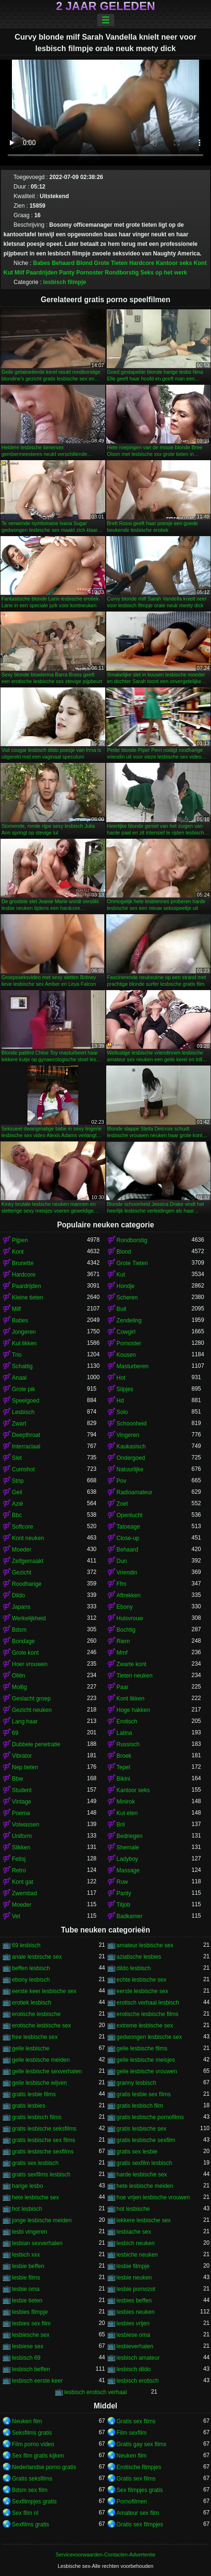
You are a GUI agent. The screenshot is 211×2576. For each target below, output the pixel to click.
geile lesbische (31, 2048)
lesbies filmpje (30, 2312)
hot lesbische (133, 2209)
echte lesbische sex (142, 1979)
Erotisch (127, 1721)
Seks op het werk (164, 272)
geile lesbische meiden (41, 2060)
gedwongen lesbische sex (149, 2037)
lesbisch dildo (134, 2369)
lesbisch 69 (26, 2357)
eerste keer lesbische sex (44, 1991)
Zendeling (129, 1320)
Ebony (125, 1607)
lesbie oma (26, 2289)
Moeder (21, 1549)
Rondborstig (122, 272)
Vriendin (127, 1572)
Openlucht (130, 1515)
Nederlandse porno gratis (44, 2467)
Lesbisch (23, 1412)
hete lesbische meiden (145, 2186)
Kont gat (22, 1882)
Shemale (128, 1847)
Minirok (126, 1801)
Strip (18, 1481)
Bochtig (126, 1629)
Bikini (124, 1778)
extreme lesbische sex (145, 2025)
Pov (122, 1481)
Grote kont (25, 1652)
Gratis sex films (136, 2421)
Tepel (124, 1767)
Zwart (19, 1423)
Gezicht (21, 1572)
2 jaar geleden (105, 6)
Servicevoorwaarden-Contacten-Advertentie (105, 2554)
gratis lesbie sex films (144, 2094)
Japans (21, 1607)
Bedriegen (130, 1836)
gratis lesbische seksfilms (44, 2128)
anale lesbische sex (37, 1956)
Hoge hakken (134, 1710)
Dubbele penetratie (36, 1744)
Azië (17, 1503)
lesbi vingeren (29, 2231)
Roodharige (26, 1584)
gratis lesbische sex (142, 2128)
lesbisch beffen (31, 2369)
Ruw (122, 1882)
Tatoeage (128, 1526)
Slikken (21, 1847)
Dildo (18, 1595)
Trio (16, 1354)
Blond (84, 263)
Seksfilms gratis (32, 2432)
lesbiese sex (27, 2346)
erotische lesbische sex (41, 2025)
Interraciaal (26, 1446)
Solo (122, 1412)
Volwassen (25, 1824)
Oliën (18, 1675)
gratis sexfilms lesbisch (41, 2174)
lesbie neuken (134, 2277)
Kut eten (127, 1813)
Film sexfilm (132, 2432)
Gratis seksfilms (32, 2478)
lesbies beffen (134, 2300)
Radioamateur (134, 1492)
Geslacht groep (31, 1698)
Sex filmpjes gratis (140, 2490)
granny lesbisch (136, 2083)
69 (15, 1733)
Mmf (122, 1652)
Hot (121, 1377)
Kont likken (131, 1698)
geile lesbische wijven (39, 2083)
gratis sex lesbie (137, 2151)
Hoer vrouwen (30, 1664)
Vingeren (128, 1435)
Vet (16, 1916)
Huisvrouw (130, 1618)
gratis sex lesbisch (35, 2163)
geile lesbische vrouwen (147, 2071)
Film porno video (33, 2444)
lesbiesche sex (31, 2335)
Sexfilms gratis (30, 2524)
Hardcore (141, 263)
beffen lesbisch (31, 1968)
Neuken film (27, 2421)
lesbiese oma (134, 2335)
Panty (67, 272)
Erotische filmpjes (139, 2467)
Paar (123, 1687)
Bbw (17, 1778)
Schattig (22, 1366)
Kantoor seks (174, 263)
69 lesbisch (26, 1945)
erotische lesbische (36, 2014)
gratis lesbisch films (36, 2117)
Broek (124, 1756)
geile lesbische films (142, 2048)
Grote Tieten (110, 263)
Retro (19, 1870)
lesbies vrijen (133, 2323)
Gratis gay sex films (142, 2444)
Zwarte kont (132, 1664)
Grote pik (23, 1389)
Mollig (19, 1687)
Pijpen (20, 1240)
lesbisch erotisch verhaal (95, 2392)
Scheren (127, 1297)
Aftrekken (129, 1595)
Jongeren (24, 1332)
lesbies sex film (31, 2323)
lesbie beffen (28, 2266)
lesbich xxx (26, 2254)
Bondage (23, 1641)
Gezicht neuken (31, 1710)
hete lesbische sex (35, 2197)
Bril (121, 1824)
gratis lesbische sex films (43, 2140)
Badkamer (130, 1916)
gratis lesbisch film (140, 2105)
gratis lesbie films (34, 2094)
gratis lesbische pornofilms (150, 2117)
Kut (8, 272)
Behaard (63, 263)
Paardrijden (42, 272)
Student (21, 1790)
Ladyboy (127, 1859)
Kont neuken (28, 1538)
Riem (123, 1641)
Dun (122, 1561)
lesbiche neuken (137, 2254)
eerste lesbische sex (143, 1991)
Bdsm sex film (30, 2490)
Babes (41, 263)
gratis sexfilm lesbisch (144, 2163)
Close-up (128, 1538)
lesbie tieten (27, 2300)
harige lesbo (27, 2186)
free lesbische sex (35, 2037)
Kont (200, 263)
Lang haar (25, 1721)
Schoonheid (132, 1423)
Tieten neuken (135, 1675)
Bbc (17, 1515)
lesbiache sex (134, 2231)
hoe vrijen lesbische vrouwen (153, 2197)
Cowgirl (126, 1332)
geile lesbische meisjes (146, 2060)
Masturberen (133, 1366)
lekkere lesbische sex (144, 2220)
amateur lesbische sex (145, 1945)
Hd (120, 1400)
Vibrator (22, 1756)
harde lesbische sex (142, 2174)
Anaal (19, 1377)
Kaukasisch (131, 1446)
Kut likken (24, 1343)
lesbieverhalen (135, 2346)
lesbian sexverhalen (37, 2243)
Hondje (126, 1286)
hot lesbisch (27, 2209)
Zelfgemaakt (27, 1561)
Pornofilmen (132, 2501)
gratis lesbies (28, 2105)
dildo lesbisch (134, 1968)
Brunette (22, 1263)
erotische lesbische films (148, 2014)
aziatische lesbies (139, 1956)
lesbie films (26, 2277)
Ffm (122, 1584)
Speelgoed (25, 1400)
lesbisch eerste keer (37, 2380)
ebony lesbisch (31, 1979)
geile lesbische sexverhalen (47, 2071)
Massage (128, 1870)
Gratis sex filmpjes (140, 2524)
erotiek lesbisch (31, 2002)
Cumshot (23, 1469)
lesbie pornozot (136, 2289)
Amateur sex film (138, 2513)
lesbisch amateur (138, 2357)
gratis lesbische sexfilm (146, 2140)
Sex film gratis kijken (38, 2455)
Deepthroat (26, 1435)
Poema (21, 1813)
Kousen (126, 1354)
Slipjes (125, 1389)
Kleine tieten (27, 1297)
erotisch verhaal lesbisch (148, 2002)
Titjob (124, 1904)
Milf (20, 272)
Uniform (22, 1836)
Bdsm (19, 1629)
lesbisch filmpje (64, 282)
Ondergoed (131, 1458)
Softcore (22, 1526)
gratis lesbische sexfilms (42, 2151)
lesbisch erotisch (138, 2380)
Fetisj (19, 1859)
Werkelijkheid (29, 1618)
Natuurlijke (130, 1469)
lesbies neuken (136, 2312)
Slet (17, 1458)
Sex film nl (25, 2513)
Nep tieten (25, 1767)
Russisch (128, 1744)
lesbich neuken (136, 2243)
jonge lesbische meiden (41, 2220)
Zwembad (24, 1893)
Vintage (21, 1801)
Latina (124, 1733)
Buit (122, 1309)
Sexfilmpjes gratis (34, 2501)
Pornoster (89, 272)
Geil (17, 1492)
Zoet (122, 1503)
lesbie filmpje (133, 2266)
